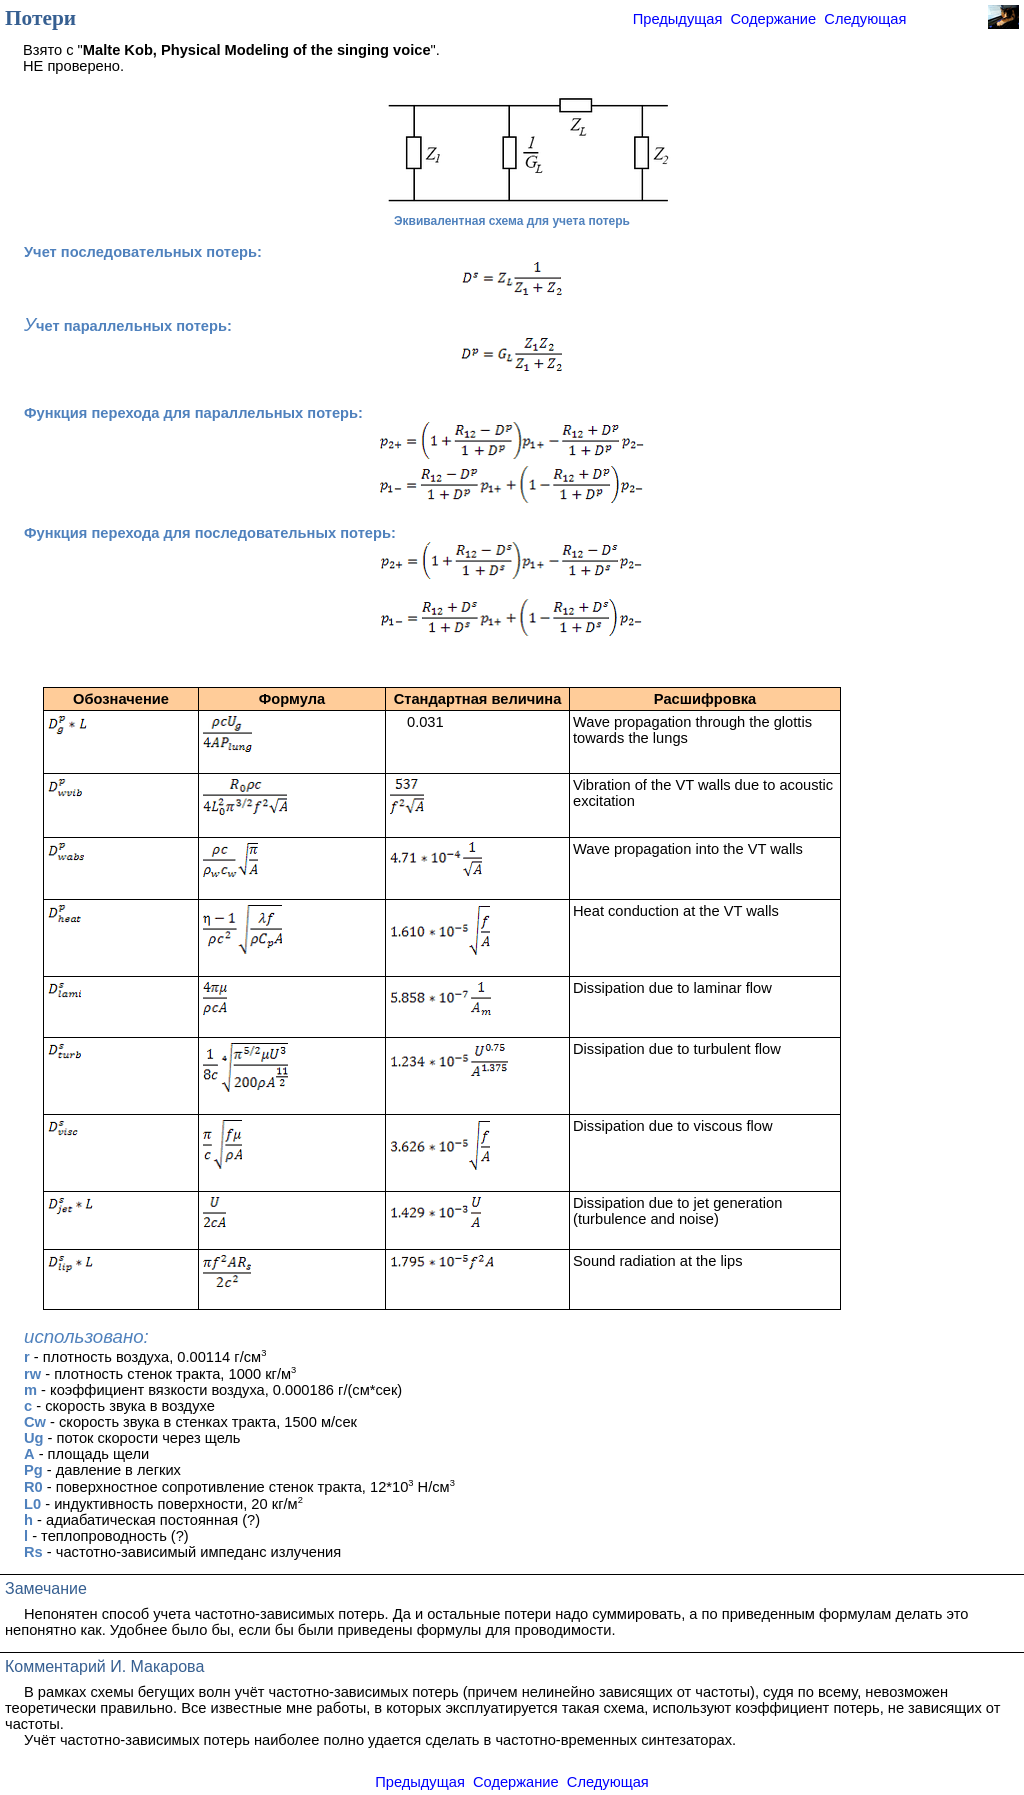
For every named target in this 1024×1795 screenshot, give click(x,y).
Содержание (774, 19)
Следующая (865, 19)
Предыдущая (678, 19)
